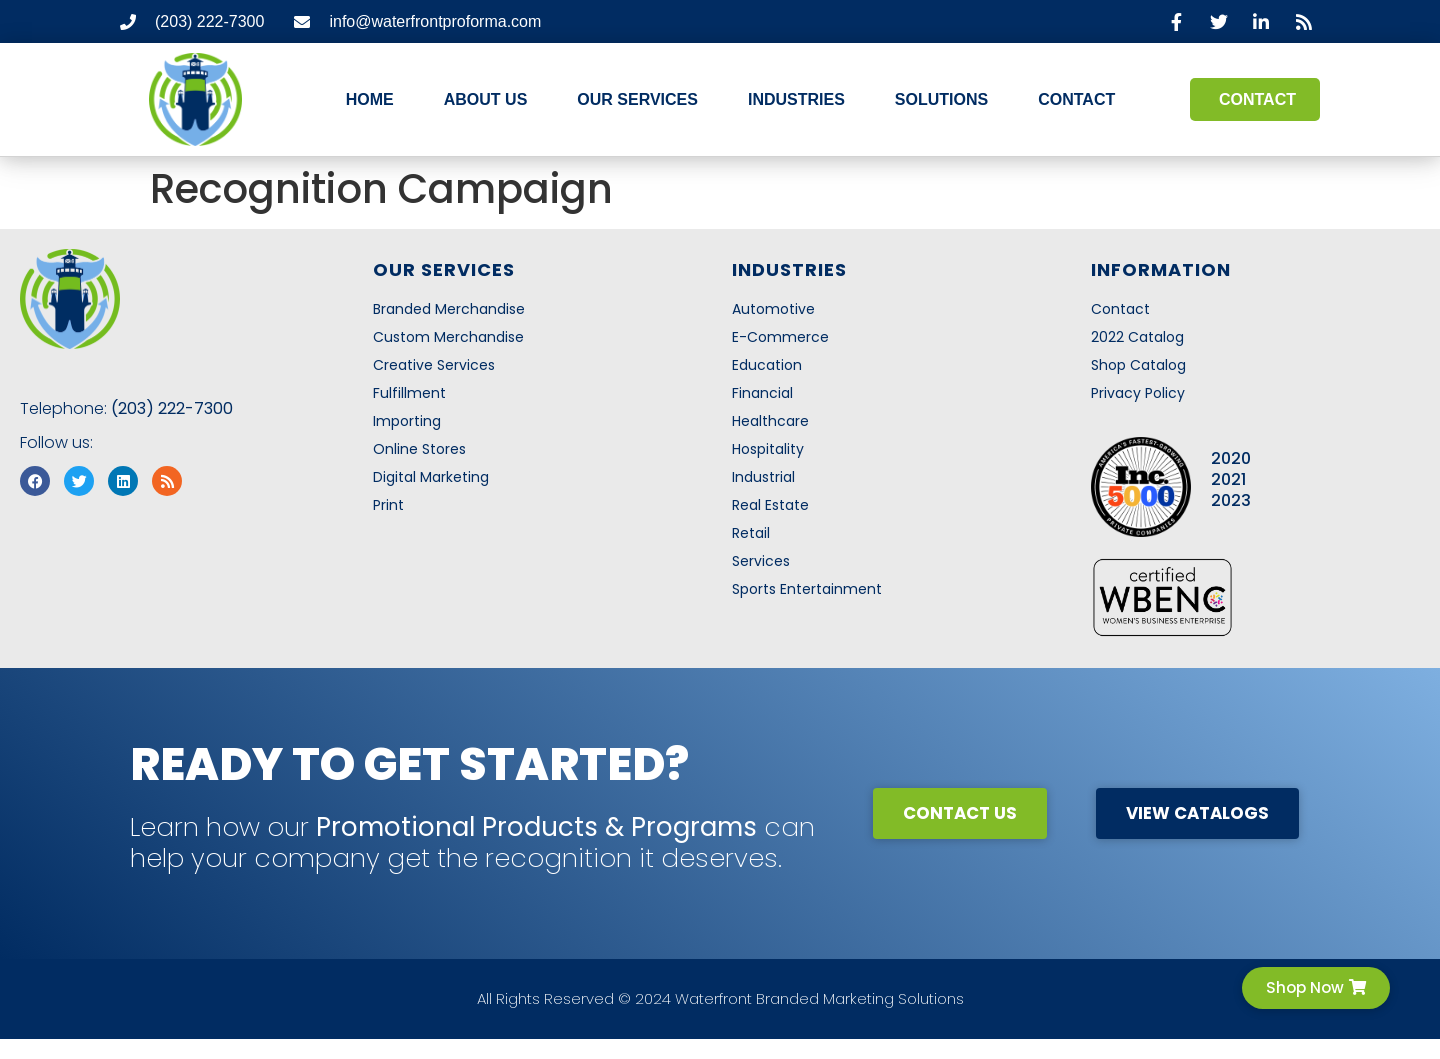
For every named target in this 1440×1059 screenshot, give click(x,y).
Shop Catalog (1138, 365)
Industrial (763, 477)
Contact (1076, 99)
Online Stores (419, 449)
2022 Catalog (1137, 337)
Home (370, 99)
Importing (407, 421)
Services (761, 561)
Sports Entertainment (807, 589)
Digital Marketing (431, 477)
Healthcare (770, 421)
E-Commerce (780, 337)
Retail (751, 533)
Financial (762, 393)
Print (388, 505)
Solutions (941, 99)
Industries (796, 99)
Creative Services (434, 365)
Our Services (637, 99)
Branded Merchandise (449, 309)
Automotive (773, 309)
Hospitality (768, 449)
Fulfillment (409, 393)
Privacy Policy (1138, 393)
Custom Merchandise (448, 337)
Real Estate (770, 505)
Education (767, 365)
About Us (486, 99)
